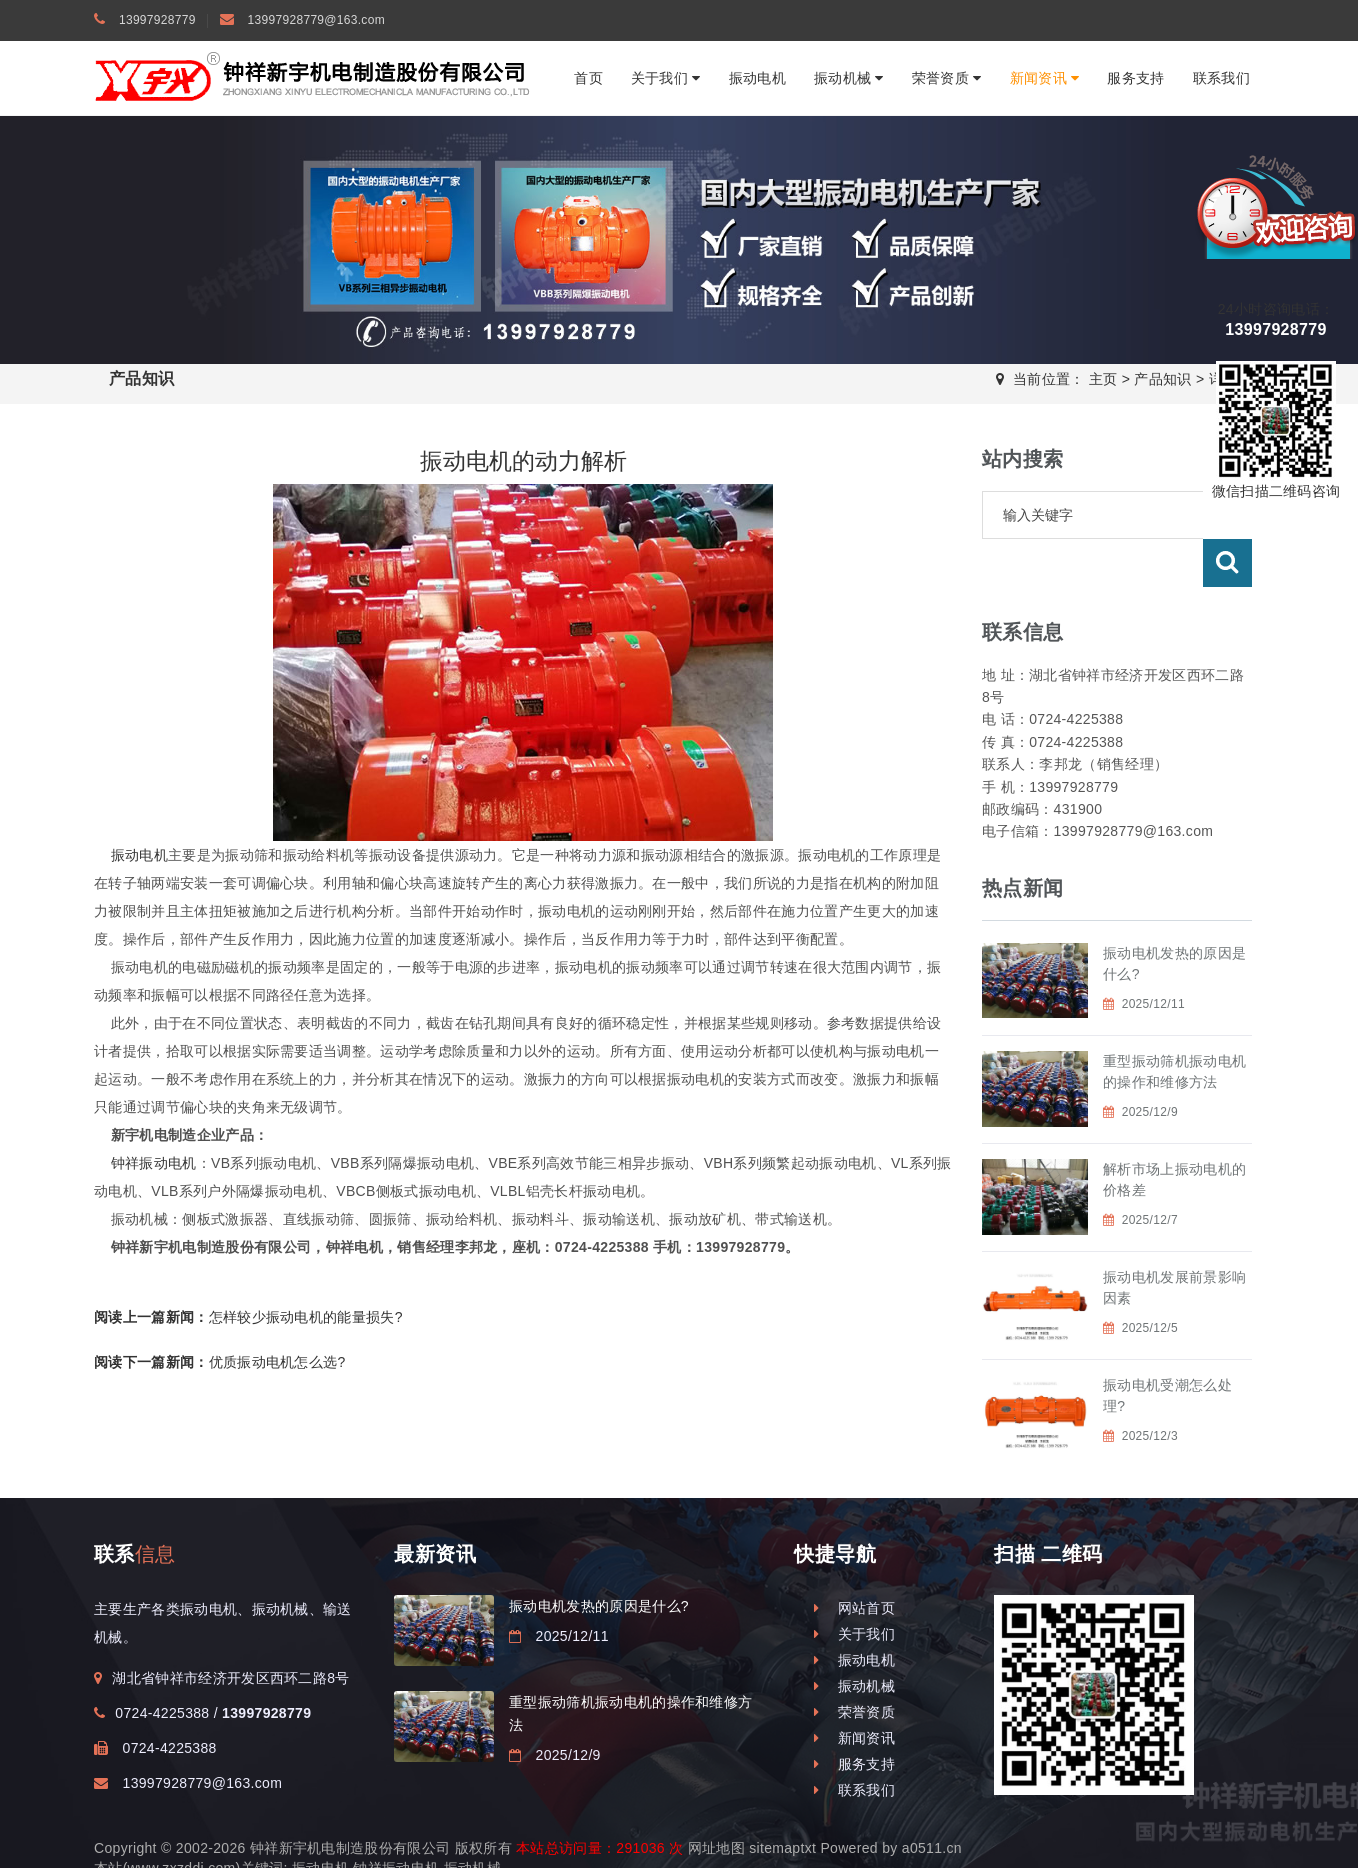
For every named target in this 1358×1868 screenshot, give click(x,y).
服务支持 (1135, 78)
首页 (588, 78)
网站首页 (854, 1578)
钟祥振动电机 (154, 1163)
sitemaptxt (782, 1818)
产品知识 (1162, 379)
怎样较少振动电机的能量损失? (248, 1317)
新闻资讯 (1045, 78)
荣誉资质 (947, 78)
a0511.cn (932, 1818)
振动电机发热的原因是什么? (599, 1576)
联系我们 (1221, 78)
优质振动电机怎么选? (220, 1362)
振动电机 (757, 78)
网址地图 (716, 1818)
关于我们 (666, 78)
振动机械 (849, 78)
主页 (1103, 379)
